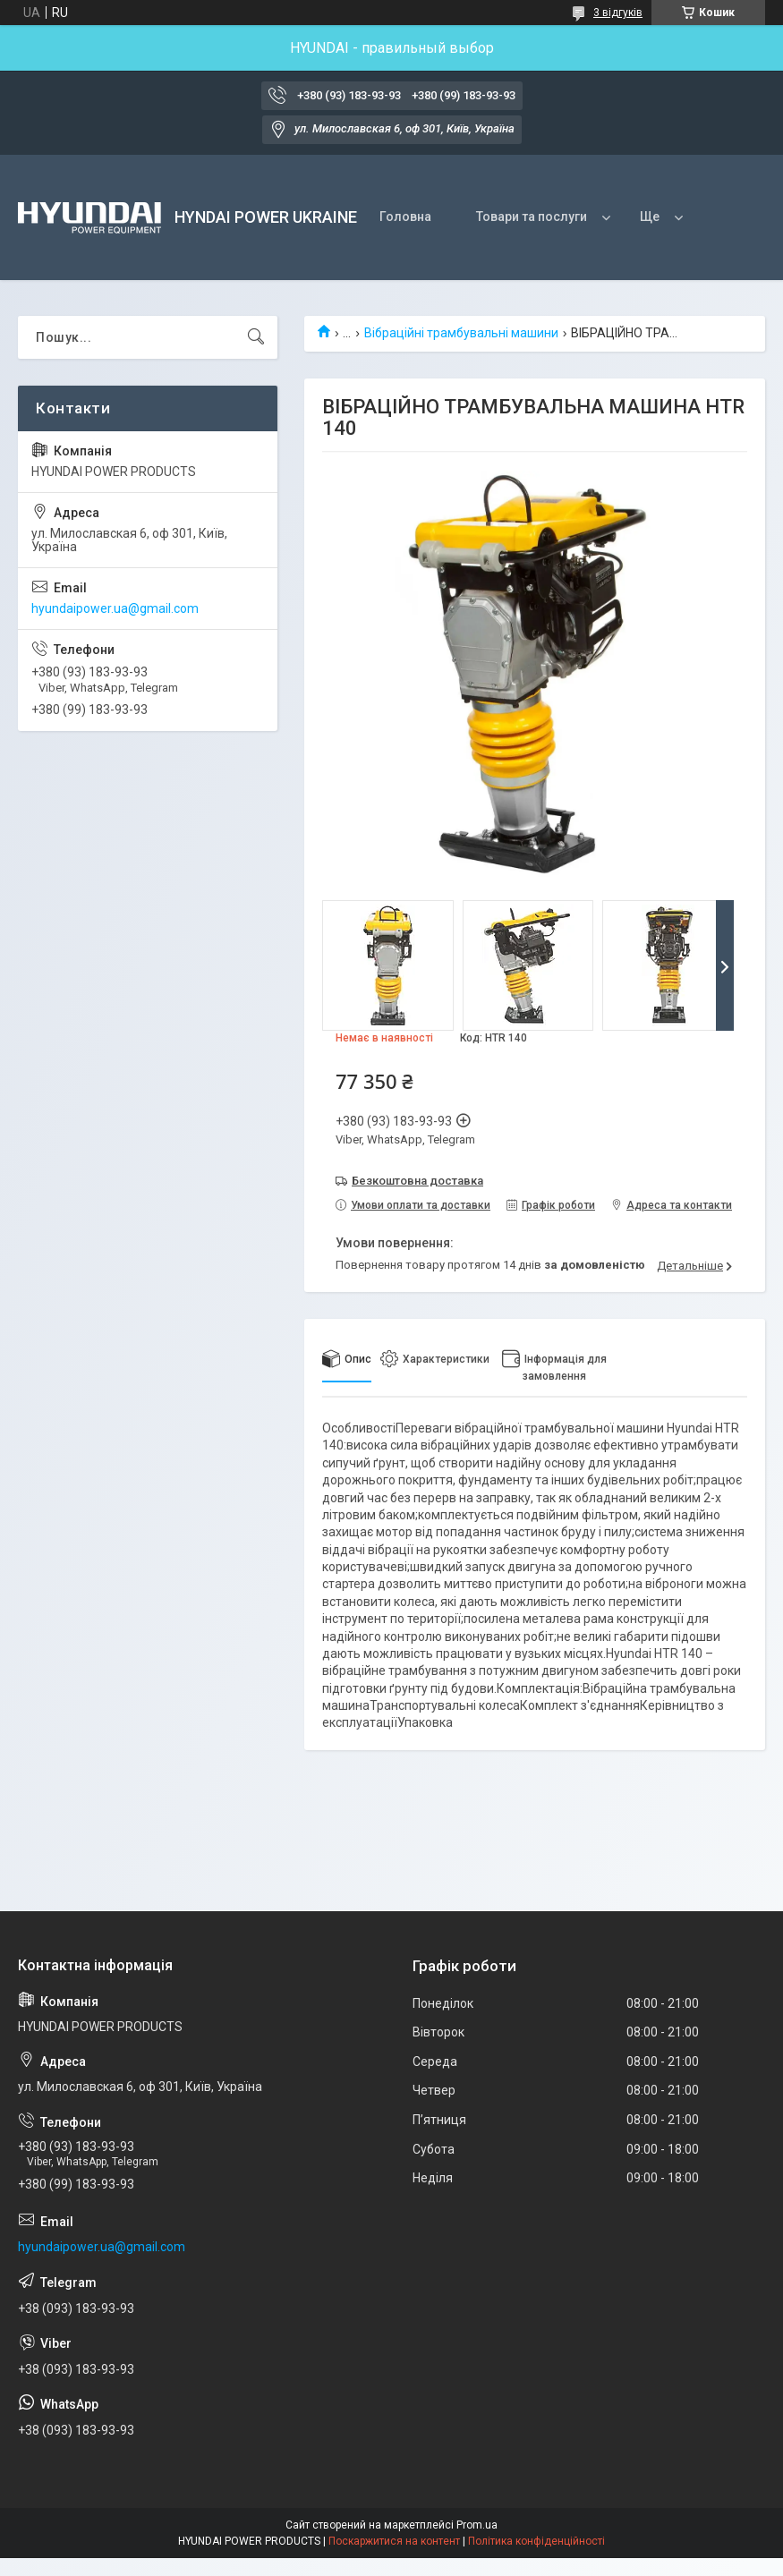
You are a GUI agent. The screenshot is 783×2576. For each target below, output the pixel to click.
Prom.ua (477, 2525)
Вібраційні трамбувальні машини (461, 333)
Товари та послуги (531, 216)
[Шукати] (255, 337)
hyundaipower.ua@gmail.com (115, 608)
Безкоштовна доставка (417, 1180)
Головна (405, 216)
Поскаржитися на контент (394, 2541)
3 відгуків (618, 12)
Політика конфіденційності (536, 2541)
